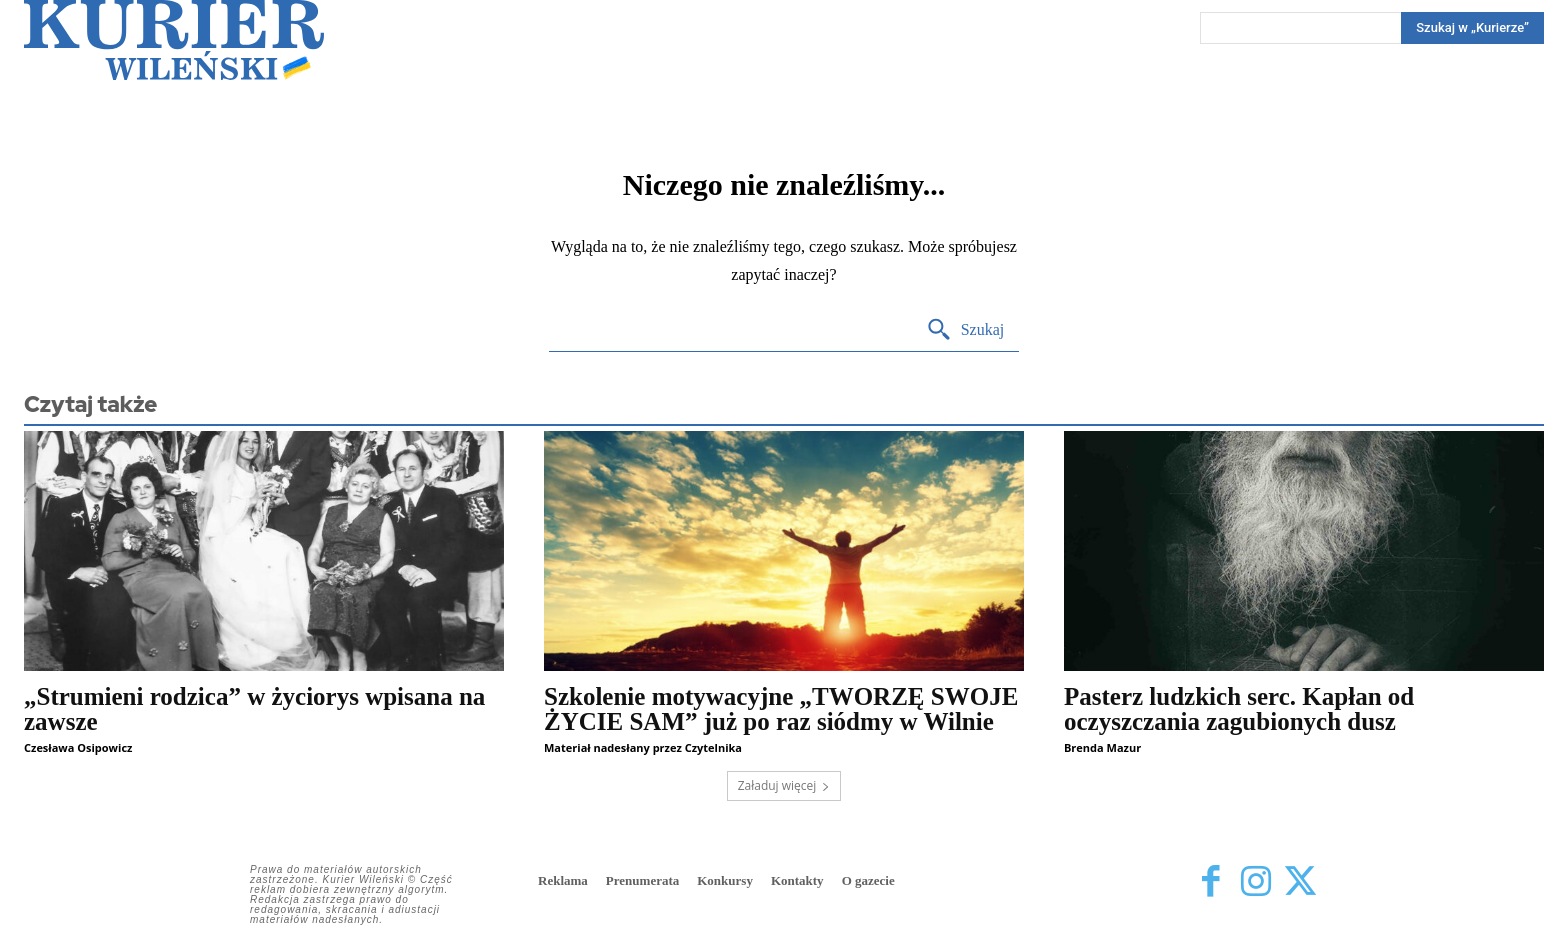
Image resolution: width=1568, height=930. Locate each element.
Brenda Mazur (1102, 747)
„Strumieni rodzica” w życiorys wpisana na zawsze (254, 709)
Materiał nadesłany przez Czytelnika (643, 747)
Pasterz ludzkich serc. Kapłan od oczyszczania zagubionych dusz (1239, 709)
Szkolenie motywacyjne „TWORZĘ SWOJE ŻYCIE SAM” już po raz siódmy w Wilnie (781, 709)
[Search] (1472, 28)
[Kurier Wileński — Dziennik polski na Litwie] (174, 40)
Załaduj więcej (784, 785)
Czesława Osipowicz (78, 747)
